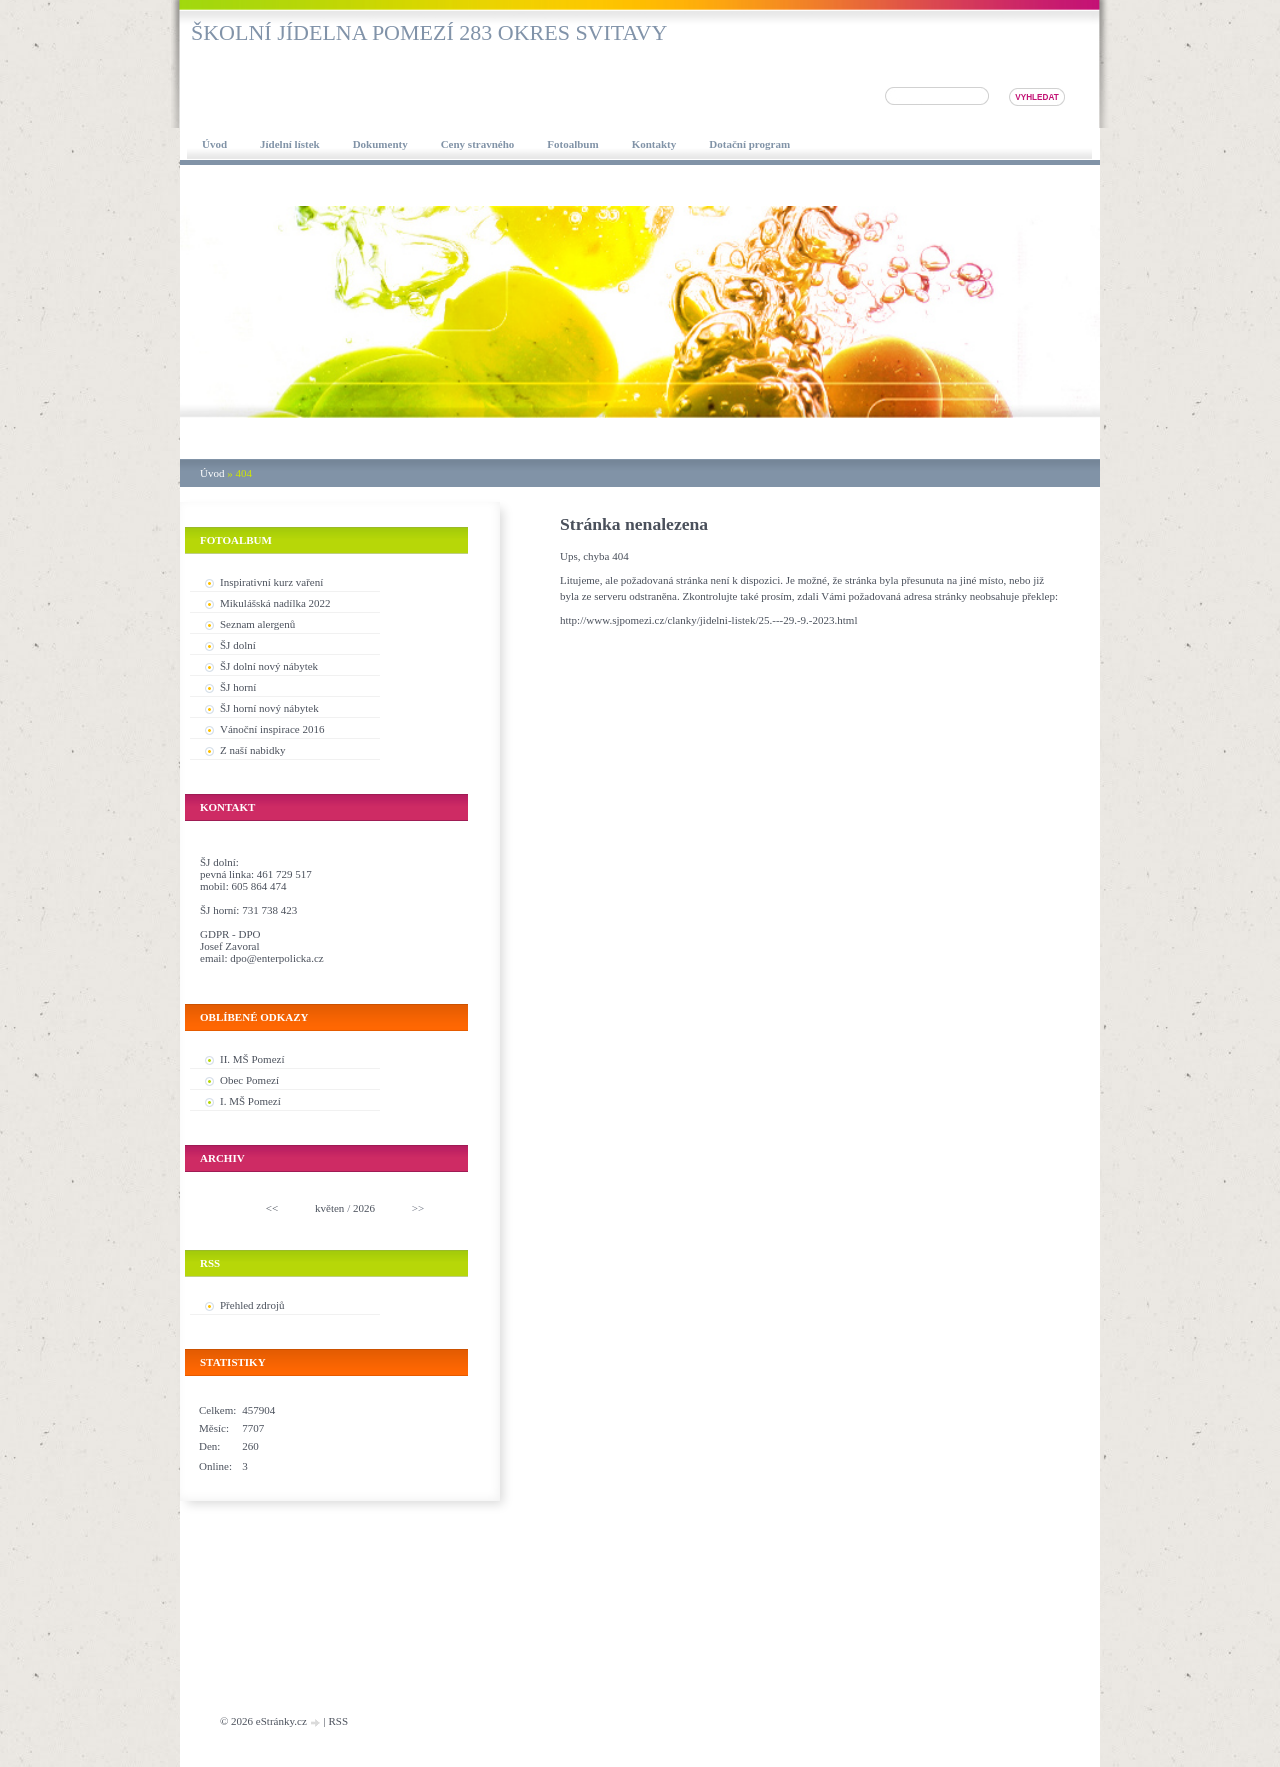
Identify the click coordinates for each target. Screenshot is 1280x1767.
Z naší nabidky (252, 750)
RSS (338, 1721)
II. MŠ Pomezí (252, 1059)
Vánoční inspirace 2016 (272, 729)
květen (329, 1208)
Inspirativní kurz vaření (271, 582)
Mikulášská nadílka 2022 (275, 603)
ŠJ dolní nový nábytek (269, 666)
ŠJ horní (238, 687)
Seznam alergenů (257, 624)
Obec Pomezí (249, 1080)
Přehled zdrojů (252, 1305)
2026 (364, 1208)
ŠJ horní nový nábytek (269, 708)
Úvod (212, 473)
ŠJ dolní (238, 645)
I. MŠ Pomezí (250, 1101)
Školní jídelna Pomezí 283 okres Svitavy (429, 32)
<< (272, 1208)
